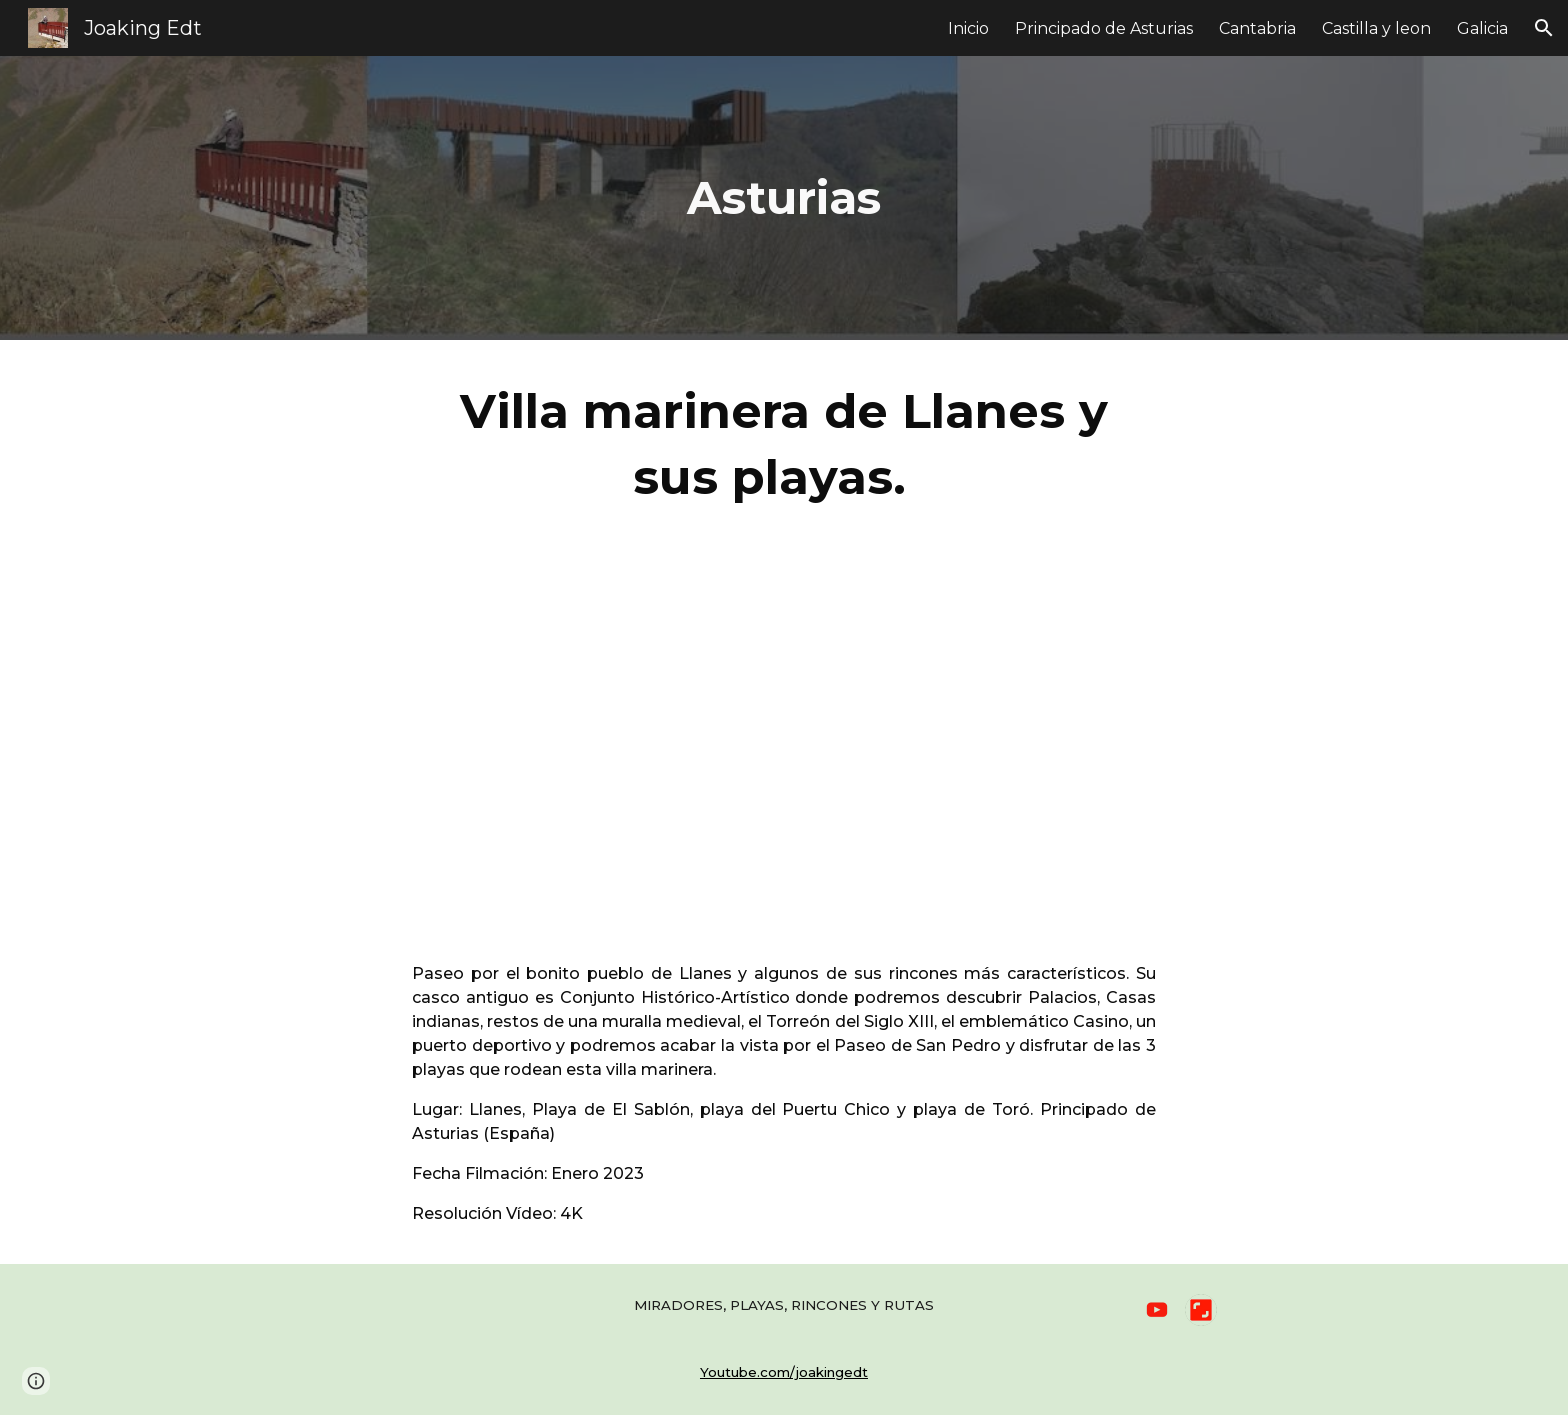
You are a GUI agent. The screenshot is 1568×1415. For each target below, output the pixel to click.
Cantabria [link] (1257, 28)
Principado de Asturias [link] (1104, 28)
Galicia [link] (1482, 28)
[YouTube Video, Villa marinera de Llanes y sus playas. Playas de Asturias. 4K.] (784, 736)
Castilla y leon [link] (1376, 28)
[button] (1544, 28)
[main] (784, 198)
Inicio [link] (968, 28)
